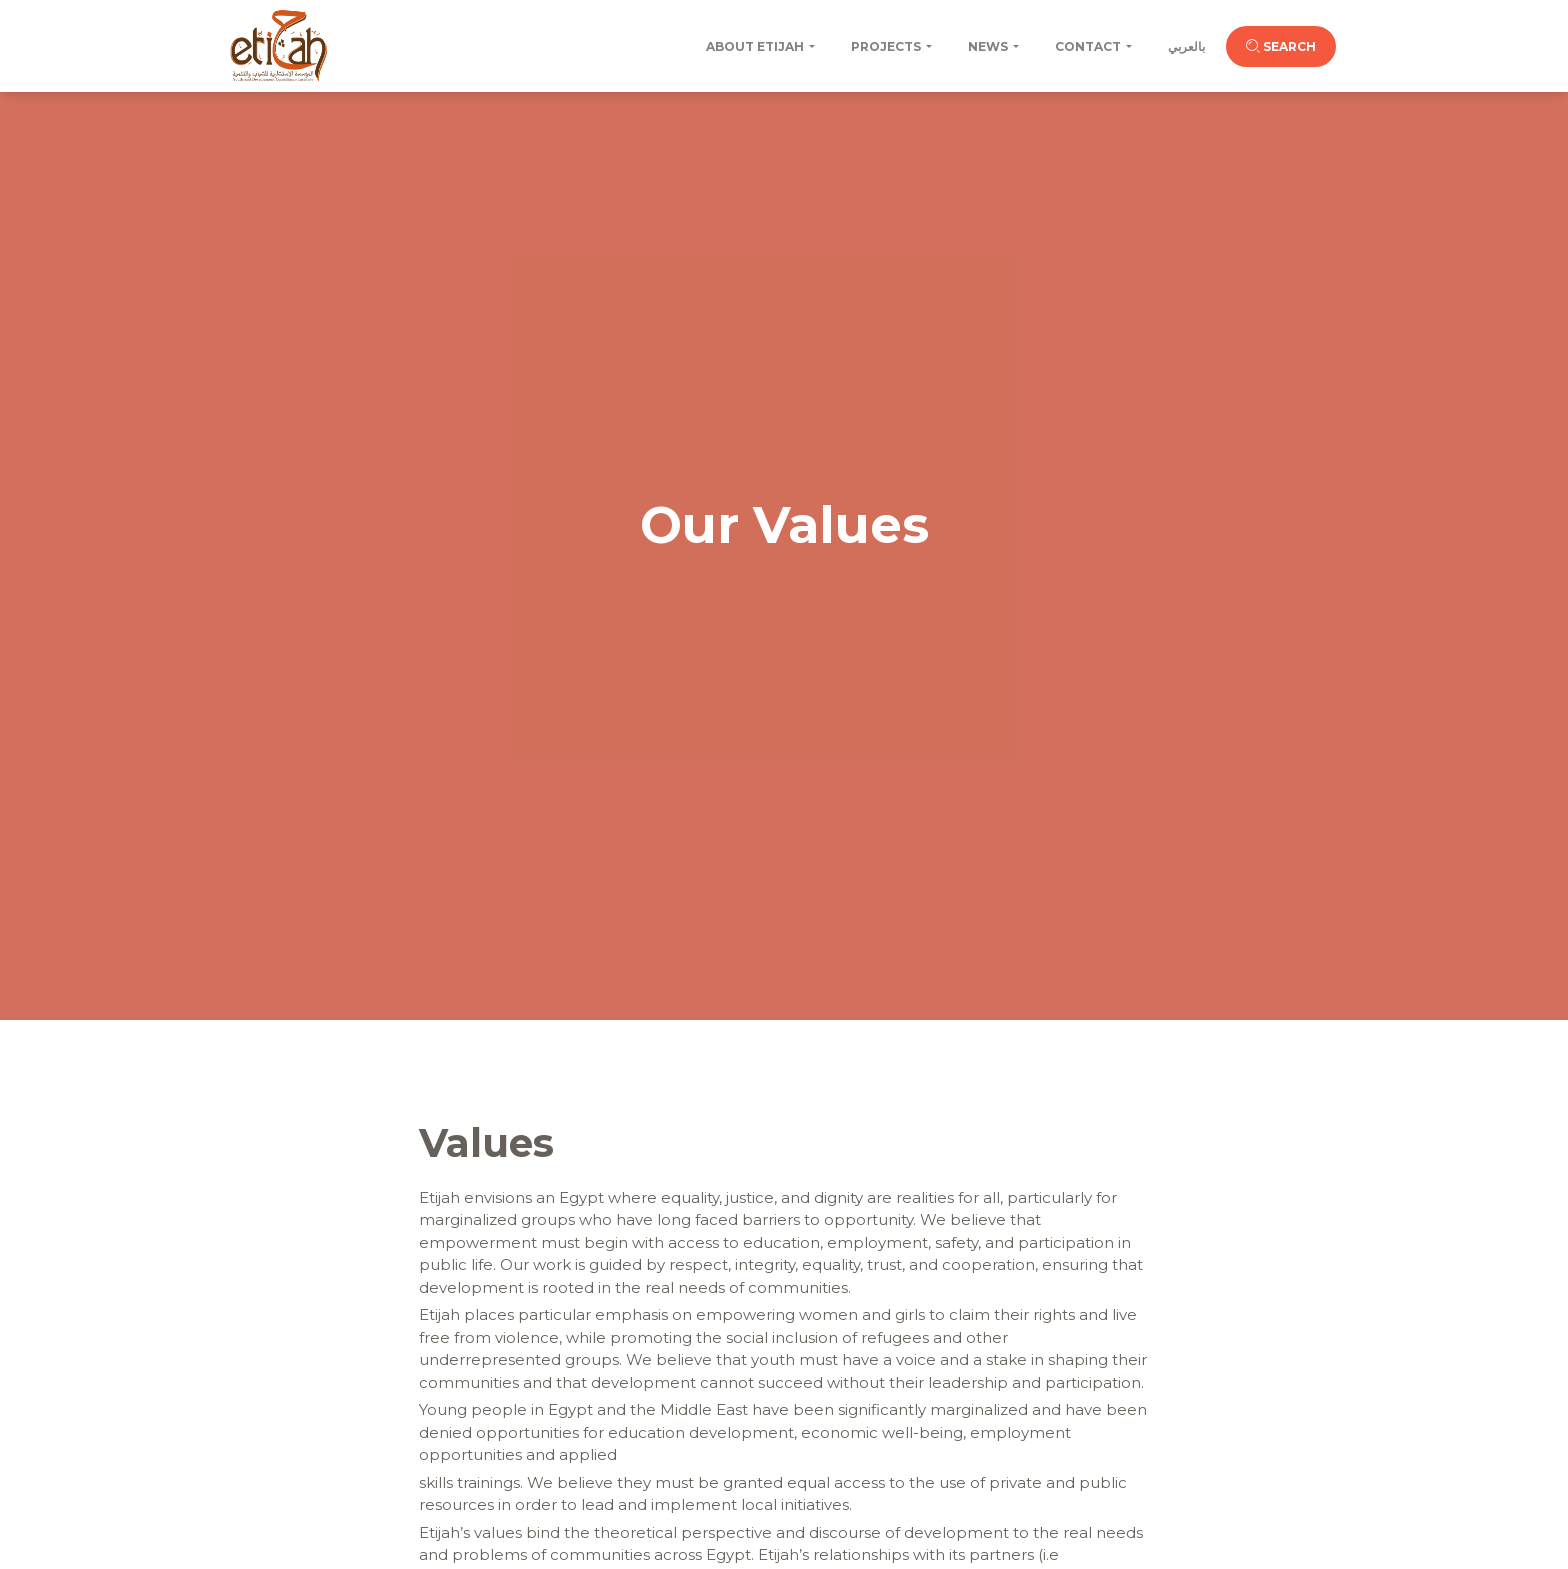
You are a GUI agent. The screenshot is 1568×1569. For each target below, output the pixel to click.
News (988, 46)
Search (1281, 46)
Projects (886, 46)
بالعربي (1186, 46)
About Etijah (755, 46)
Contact (1088, 46)
